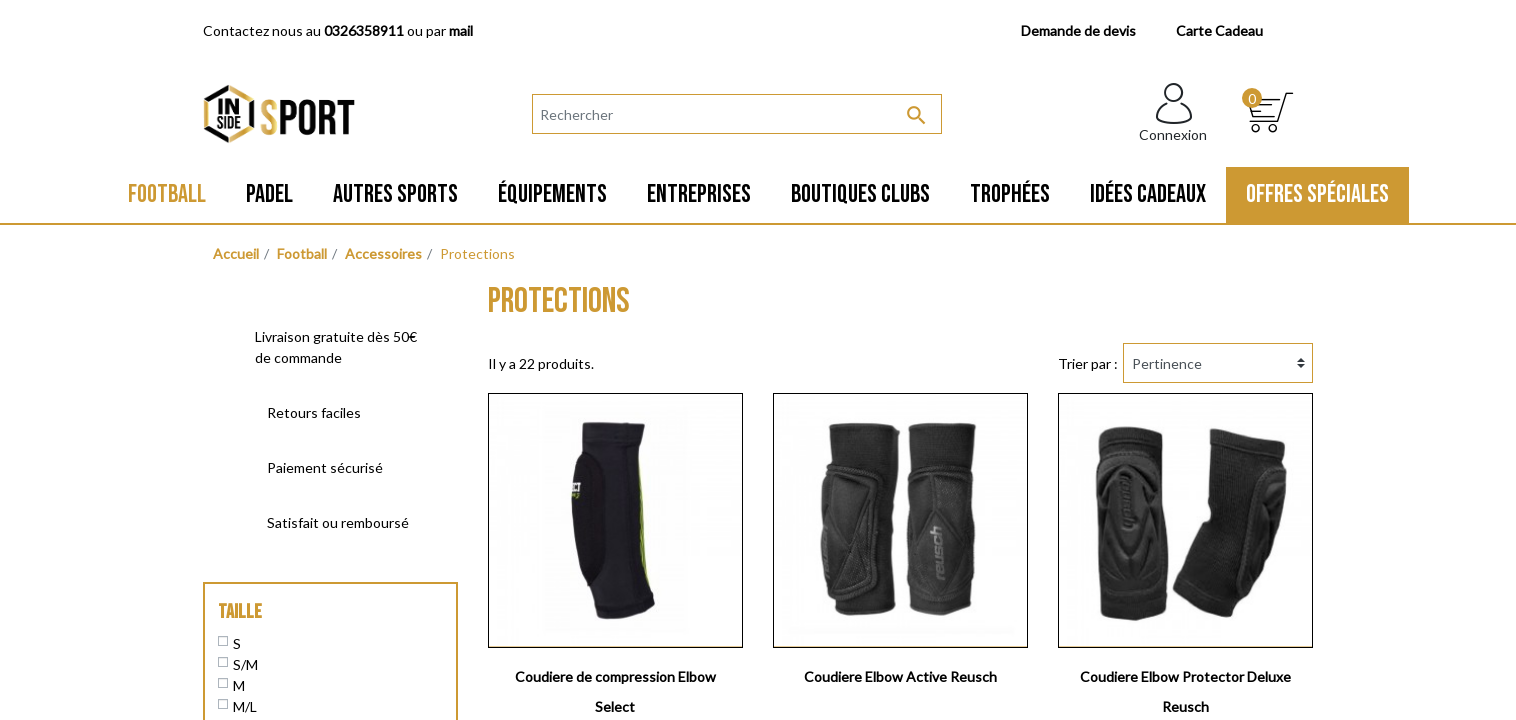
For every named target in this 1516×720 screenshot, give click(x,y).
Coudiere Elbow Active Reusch (900, 676)
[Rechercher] (737, 114)
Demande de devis (1078, 30)
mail (461, 30)
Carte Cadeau (1219, 30)
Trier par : (1088, 363)
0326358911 (364, 30)
